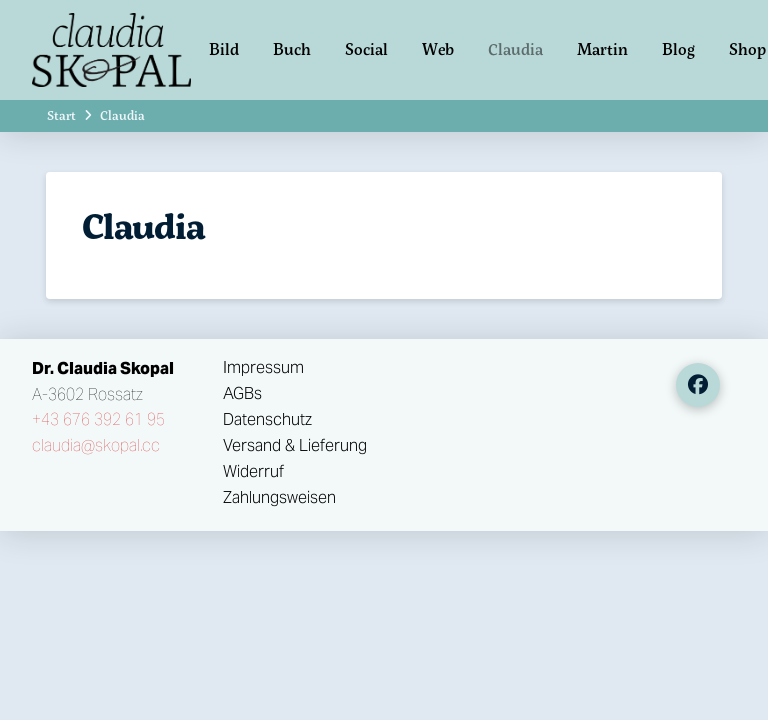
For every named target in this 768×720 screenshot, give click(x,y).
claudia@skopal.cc (96, 445)
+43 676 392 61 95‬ (98, 419)
